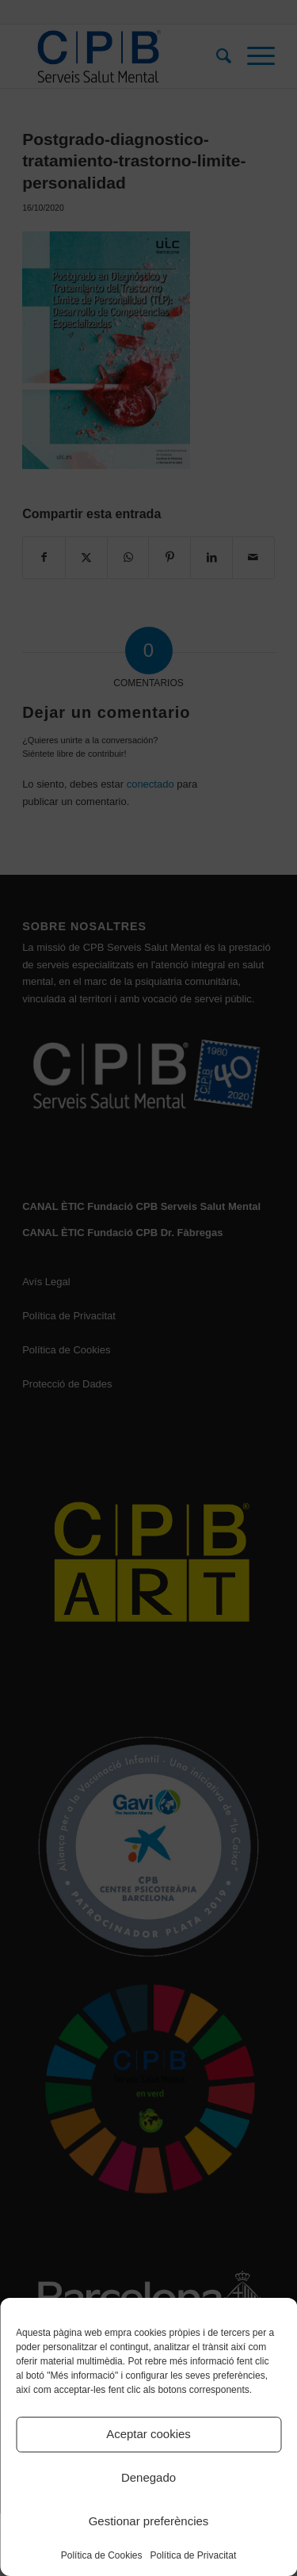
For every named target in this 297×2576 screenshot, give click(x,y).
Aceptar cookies (148, 2434)
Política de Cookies (102, 2555)
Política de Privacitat (193, 2555)
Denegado (148, 2477)
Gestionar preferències (149, 2521)
